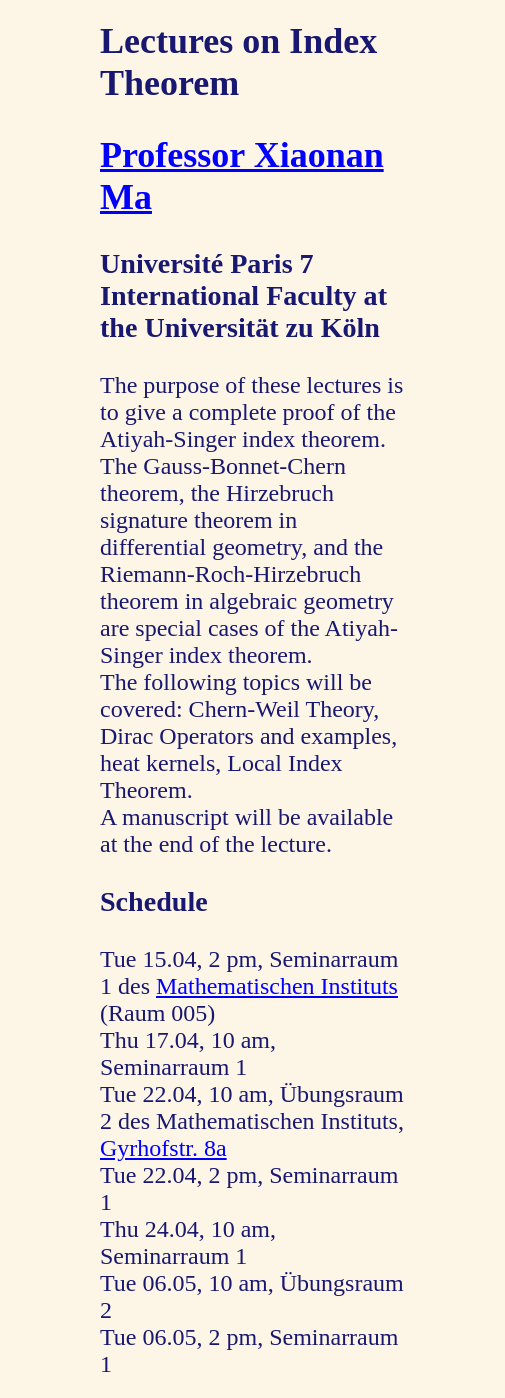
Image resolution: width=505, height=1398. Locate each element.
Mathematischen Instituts (277, 986)
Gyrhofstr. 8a (163, 1148)
